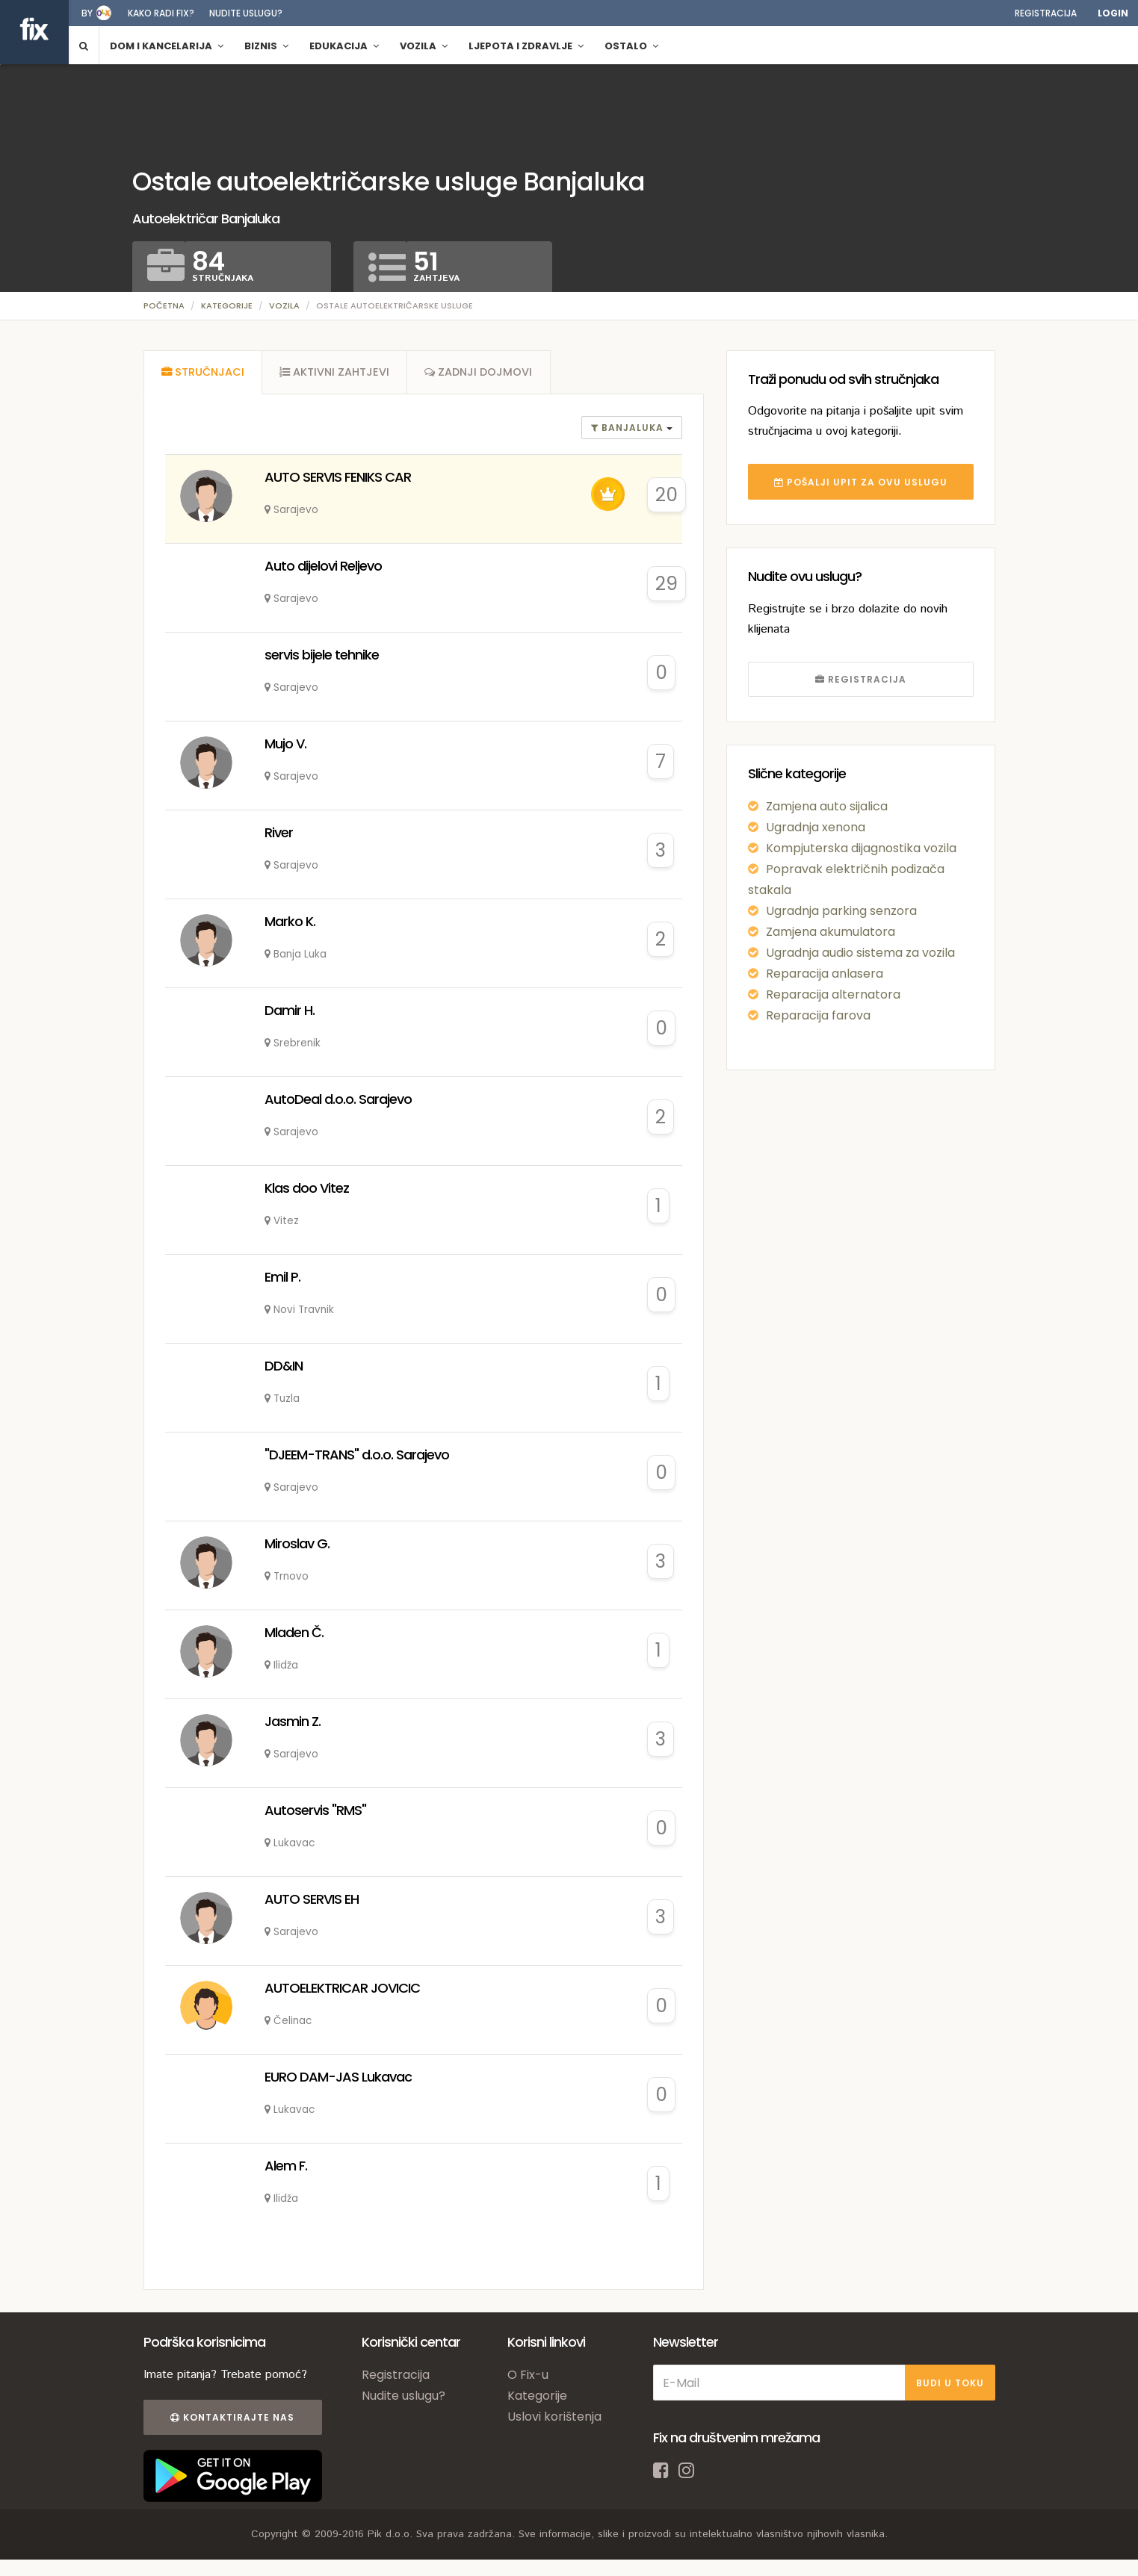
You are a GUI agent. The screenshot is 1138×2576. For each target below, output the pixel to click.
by (87, 13)
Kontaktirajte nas (232, 2419)
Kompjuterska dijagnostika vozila (861, 848)
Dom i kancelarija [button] (166, 46)
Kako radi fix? (161, 13)
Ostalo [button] (631, 46)
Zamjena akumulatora (830, 931)
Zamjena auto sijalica (827, 806)
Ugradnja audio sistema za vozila (860, 952)
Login (1113, 13)
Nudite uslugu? (245, 13)
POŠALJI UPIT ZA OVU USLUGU (860, 482)
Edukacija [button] (344, 46)
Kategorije (227, 305)
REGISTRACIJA (860, 679)
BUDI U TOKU (950, 2384)
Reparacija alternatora (833, 994)
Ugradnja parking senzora (841, 910)
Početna (164, 305)
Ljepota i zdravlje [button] (526, 46)
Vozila (284, 305)
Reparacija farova (818, 1015)
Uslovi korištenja (554, 2418)
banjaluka (629, 429)
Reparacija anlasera (824, 973)
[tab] (203, 373)
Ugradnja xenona (815, 827)
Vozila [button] (424, 46)
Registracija (1046, 13)
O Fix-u (527, 2377)
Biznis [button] (266, 46)
